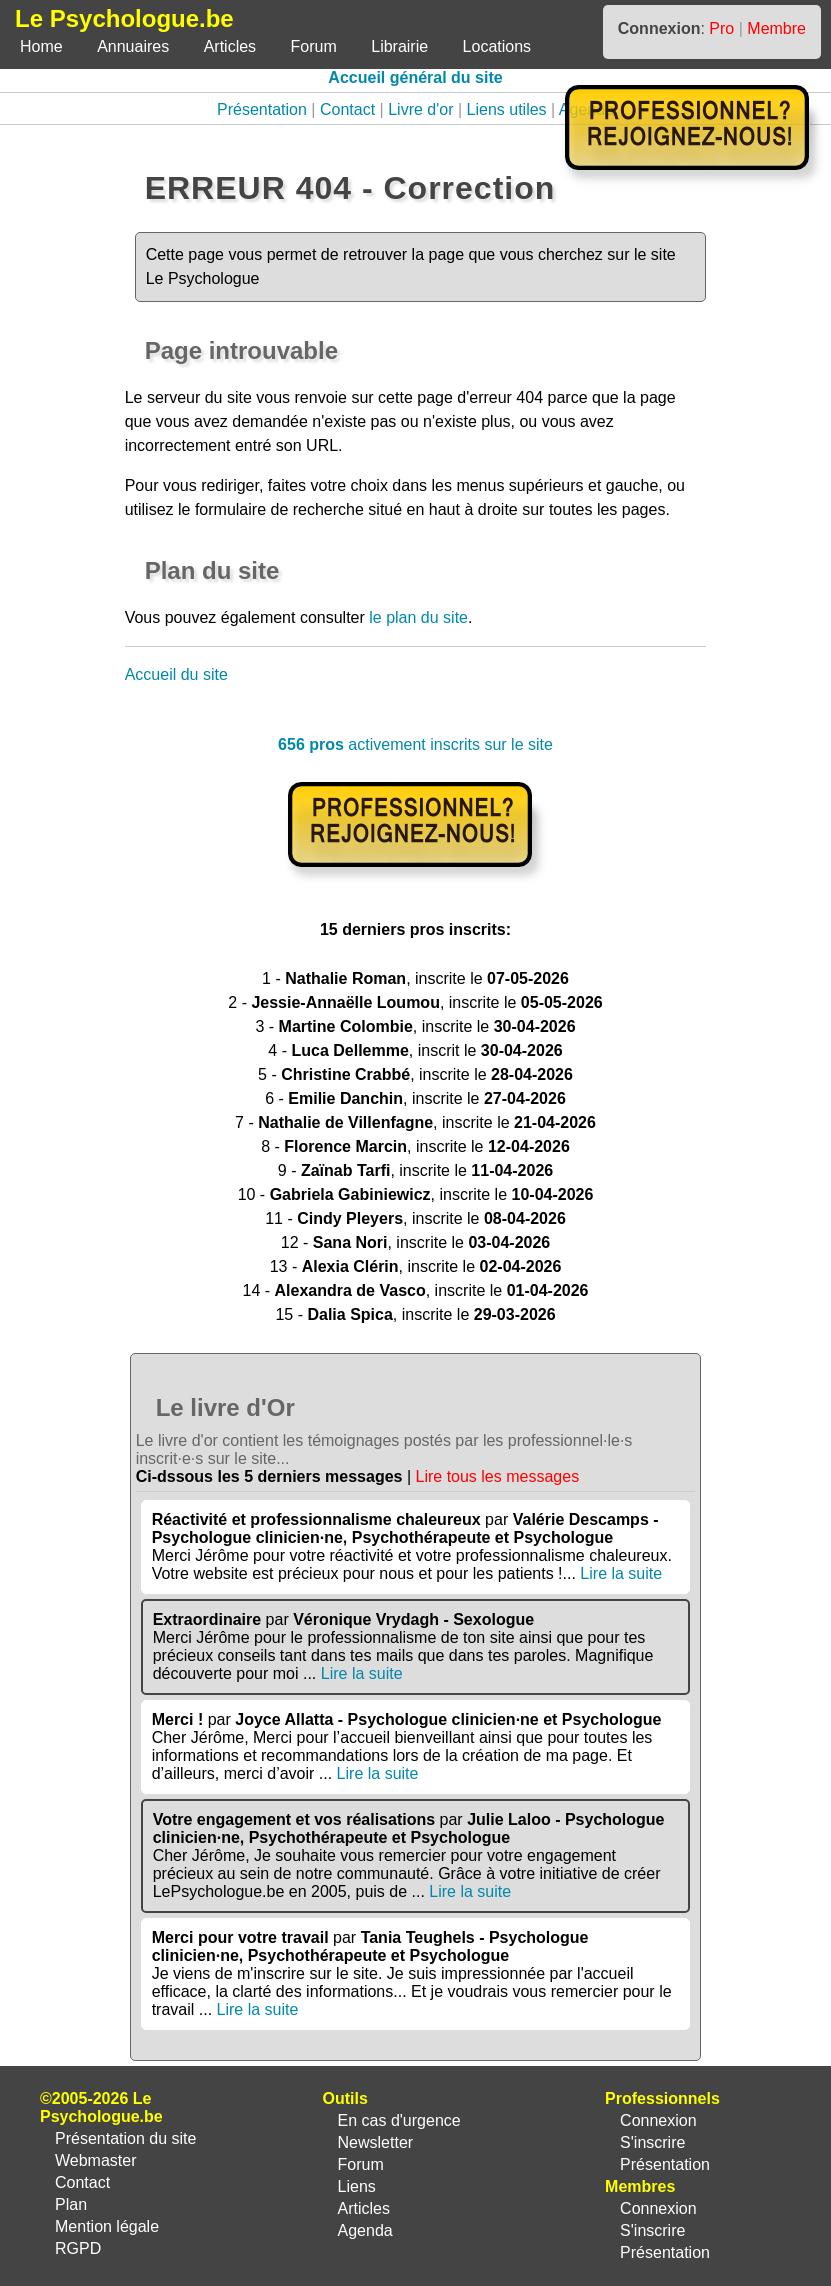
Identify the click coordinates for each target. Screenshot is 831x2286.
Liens (357, 2186)
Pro (721, 28)
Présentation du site (125, 2138)
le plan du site (418, 617)
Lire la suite (621, 1573)
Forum (314, 46)
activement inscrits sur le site (415, 744)
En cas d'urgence (399, 2120)
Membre (776, 28)
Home (41, 46)
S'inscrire (652, 2142)
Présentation (262, 109)
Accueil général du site (415, 77)
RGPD (78, 2248)
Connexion (658, 2120)
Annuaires (133, 46)
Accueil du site (176, 674)
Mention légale (107, 2226)
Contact (347, 109)
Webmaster (96, 2160)
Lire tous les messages (498, 1476)
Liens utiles (507, 109)
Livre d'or (420, 109)
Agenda (365, 2230)
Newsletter (376, 2142)
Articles (230, 46)
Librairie (399, 46)
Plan (71, 2204)
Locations (497, 46)
